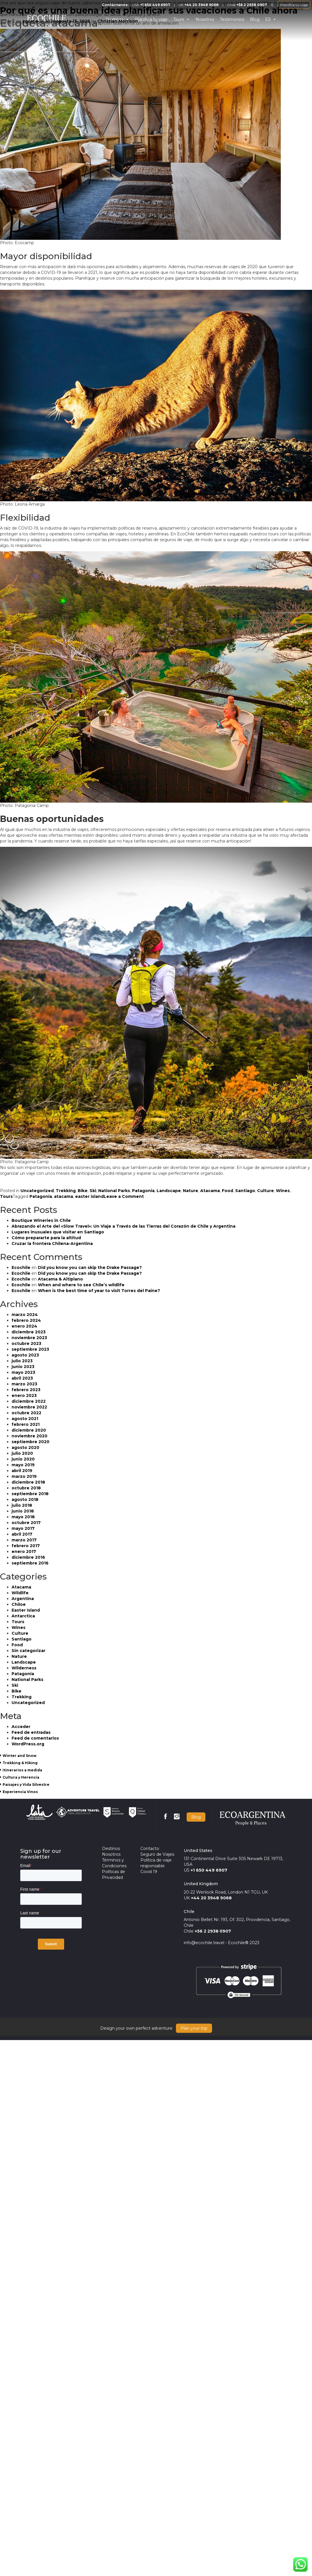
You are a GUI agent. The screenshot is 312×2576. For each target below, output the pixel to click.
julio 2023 (22, 1360)
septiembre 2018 (30, 1493)
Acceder (21, 1726)
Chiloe (19, 1604)
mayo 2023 (23, 1372)
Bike (83, 1190)
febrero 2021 (26, 1424)
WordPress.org (28, 1744)
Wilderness (24, 1668)
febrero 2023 (26, 1389)
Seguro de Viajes (157, 1854)
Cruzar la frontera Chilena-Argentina (52, 1243)
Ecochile (21, 1267)
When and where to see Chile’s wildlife (81, 1284)
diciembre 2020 (29, 1430)
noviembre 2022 (29, 1407)
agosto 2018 (25, 1499)
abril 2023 (22, 1378)
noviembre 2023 (29, 1337)
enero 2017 (24, 1551)
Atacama (210, 1190)
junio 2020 (23, 1459)
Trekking (66, 1190)
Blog (196, 1817)
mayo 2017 (23, 1528)
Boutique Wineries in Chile (41, 1220)
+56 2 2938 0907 (213, 1931)
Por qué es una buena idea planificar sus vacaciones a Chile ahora (149, 10)
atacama (63, 1196)
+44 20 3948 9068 (211, 1898)
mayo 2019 (23, 1464)
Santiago (245, 1190)
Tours (6, 1196)
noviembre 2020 (29, 1436)
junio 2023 (23, 1366)
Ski (93, 1190)
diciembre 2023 (29, 1332)
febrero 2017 (26, 1545)
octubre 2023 (26, 1343)
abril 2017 (22, 1534)
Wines (283, 1190)
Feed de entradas (31, 1732)
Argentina (23, 1598)
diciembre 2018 (28, 1482)
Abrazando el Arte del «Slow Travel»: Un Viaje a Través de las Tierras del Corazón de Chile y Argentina (123, 1226)
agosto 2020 (25, 1447)
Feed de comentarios (35, 1738)
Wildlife (20, 1592)
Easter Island (26, 1610)
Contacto (149, 1848)
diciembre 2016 (28, 1557)
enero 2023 (24, 1395)
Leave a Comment (124, 1196)
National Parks (114, 1190)
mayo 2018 (23, 1516)
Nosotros (111, 1854)
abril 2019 (22, 1470)
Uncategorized (37, 1190)
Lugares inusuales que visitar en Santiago (58, 1232)
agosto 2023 (25, 1355)
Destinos (111, 1848)
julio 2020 (22, 1453)
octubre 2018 (26, 1488)
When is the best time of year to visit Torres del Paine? (99, 1290)
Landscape (169, 1190)
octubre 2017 (26, 1522)
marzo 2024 (25, 1314)
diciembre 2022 (29, 1401)
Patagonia (143, 1190)
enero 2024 (24, 1326)
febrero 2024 (26, 1320)
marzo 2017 (24, 1540)
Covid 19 (148, 1871)
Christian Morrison (117, 21)
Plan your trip (194, 2028)
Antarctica (23, 1616)
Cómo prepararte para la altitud (46, 1237)
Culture (265, 1190)
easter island (89, 1196)
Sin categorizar (28, 1650)
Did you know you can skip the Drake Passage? (90, 1267)
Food (227, 1190)
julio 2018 (22, 1505)
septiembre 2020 (30, 1441)
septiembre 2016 (30, 1563)
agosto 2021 (25, 1418)
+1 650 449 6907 (209, 1870)
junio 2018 (23, 1511)
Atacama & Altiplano (60, 1279)
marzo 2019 (24, 1476)
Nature (190, 1190)
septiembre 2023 (30, 1349)
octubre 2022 (26, 1412)
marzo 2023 (24, 1384)
